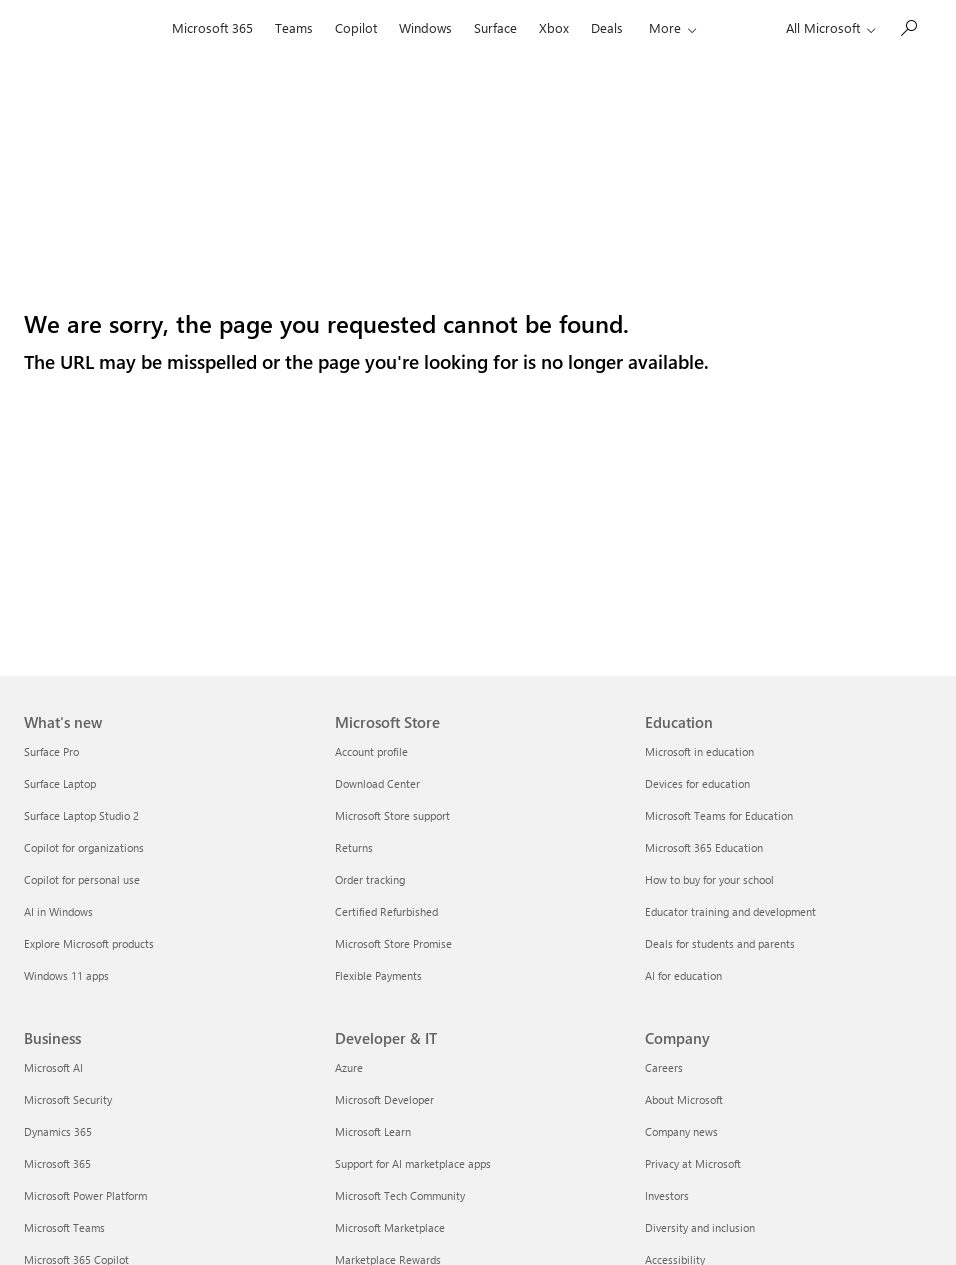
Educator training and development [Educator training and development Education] (730, 911)
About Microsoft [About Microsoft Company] (684, 1099)
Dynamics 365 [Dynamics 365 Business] (58, 1131)
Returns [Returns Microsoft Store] (354, 847)
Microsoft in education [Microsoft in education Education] (699, 751)
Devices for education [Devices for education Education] (697, 783)
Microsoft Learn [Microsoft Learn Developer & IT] (373, 1131)
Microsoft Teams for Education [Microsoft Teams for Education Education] (719, 815)
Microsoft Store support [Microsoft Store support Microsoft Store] (392, 815)
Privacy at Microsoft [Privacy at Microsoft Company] (693, 1163)
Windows (425, 27)
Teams (294, 27)
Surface (495, 27)
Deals (607, 27)
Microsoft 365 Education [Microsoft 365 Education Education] (704, 847)
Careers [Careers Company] (664, 1067)
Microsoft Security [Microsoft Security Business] (68, 1099)
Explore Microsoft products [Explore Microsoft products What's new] (89, 943)
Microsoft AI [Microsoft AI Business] (53, 1067)
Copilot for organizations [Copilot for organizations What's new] (84, 847)
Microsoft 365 (212, 27)
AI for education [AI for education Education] (683, 975)
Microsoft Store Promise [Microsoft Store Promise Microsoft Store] (393, 943)
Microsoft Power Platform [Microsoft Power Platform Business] (85, 1195)
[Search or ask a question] (908, 25)
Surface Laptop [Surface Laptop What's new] (60, 783)
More (665, 27)
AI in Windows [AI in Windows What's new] (58, 911)
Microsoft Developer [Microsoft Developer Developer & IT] (384, 1099)
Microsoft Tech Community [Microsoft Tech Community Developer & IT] (400, 1195)
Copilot (356, 27)
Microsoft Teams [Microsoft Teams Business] (64, 1227)
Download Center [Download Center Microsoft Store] (377, 783)
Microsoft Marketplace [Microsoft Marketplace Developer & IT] (390, 1227)
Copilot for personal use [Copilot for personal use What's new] (82, 879)
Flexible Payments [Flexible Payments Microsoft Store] (378, 975)
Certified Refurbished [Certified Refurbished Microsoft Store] (386, 911)
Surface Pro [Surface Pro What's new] (51, 751)
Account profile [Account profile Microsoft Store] (371, 751)
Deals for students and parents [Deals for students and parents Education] (720, 943)
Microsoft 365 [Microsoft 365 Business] (57, 1163)
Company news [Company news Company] (681, 1131)
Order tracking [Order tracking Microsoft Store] (370, 879)
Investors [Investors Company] (667, 1195)
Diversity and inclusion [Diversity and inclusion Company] (700, 1227)
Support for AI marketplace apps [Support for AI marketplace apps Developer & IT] (413, 1163)
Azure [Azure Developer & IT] (349, 1067)
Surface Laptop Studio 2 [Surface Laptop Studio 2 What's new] (81, 815)
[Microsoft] (92, 28)
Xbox (554, 27)
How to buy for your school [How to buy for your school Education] (709, 879)
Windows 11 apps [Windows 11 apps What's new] (66, 975)
